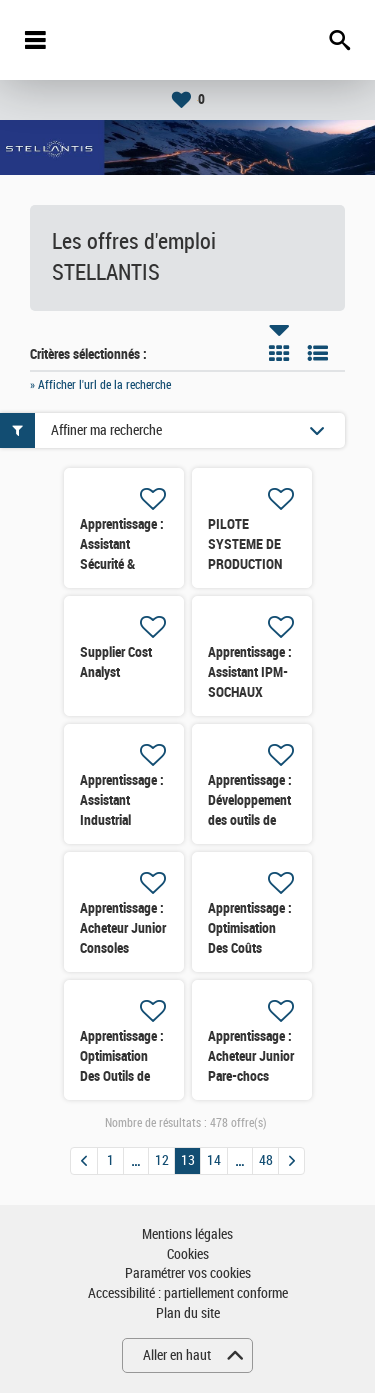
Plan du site (188, 1313)
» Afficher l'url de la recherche (100, 385)
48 (266, 1160)
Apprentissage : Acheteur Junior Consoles (123, 928)
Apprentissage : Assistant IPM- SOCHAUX (250, 672)
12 (162, 1160)
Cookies (188, 1254)
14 (214, 1160)
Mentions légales (187, 1234)
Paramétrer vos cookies (188, 1273)
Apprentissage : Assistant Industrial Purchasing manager (122, 820)
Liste (318, 353)
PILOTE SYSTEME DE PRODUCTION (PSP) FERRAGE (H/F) (252, 564)
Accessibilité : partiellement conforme (188, 1293)
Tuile (279, 353)
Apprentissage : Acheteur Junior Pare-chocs (251, 1056)
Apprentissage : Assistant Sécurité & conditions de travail (122, 564)
